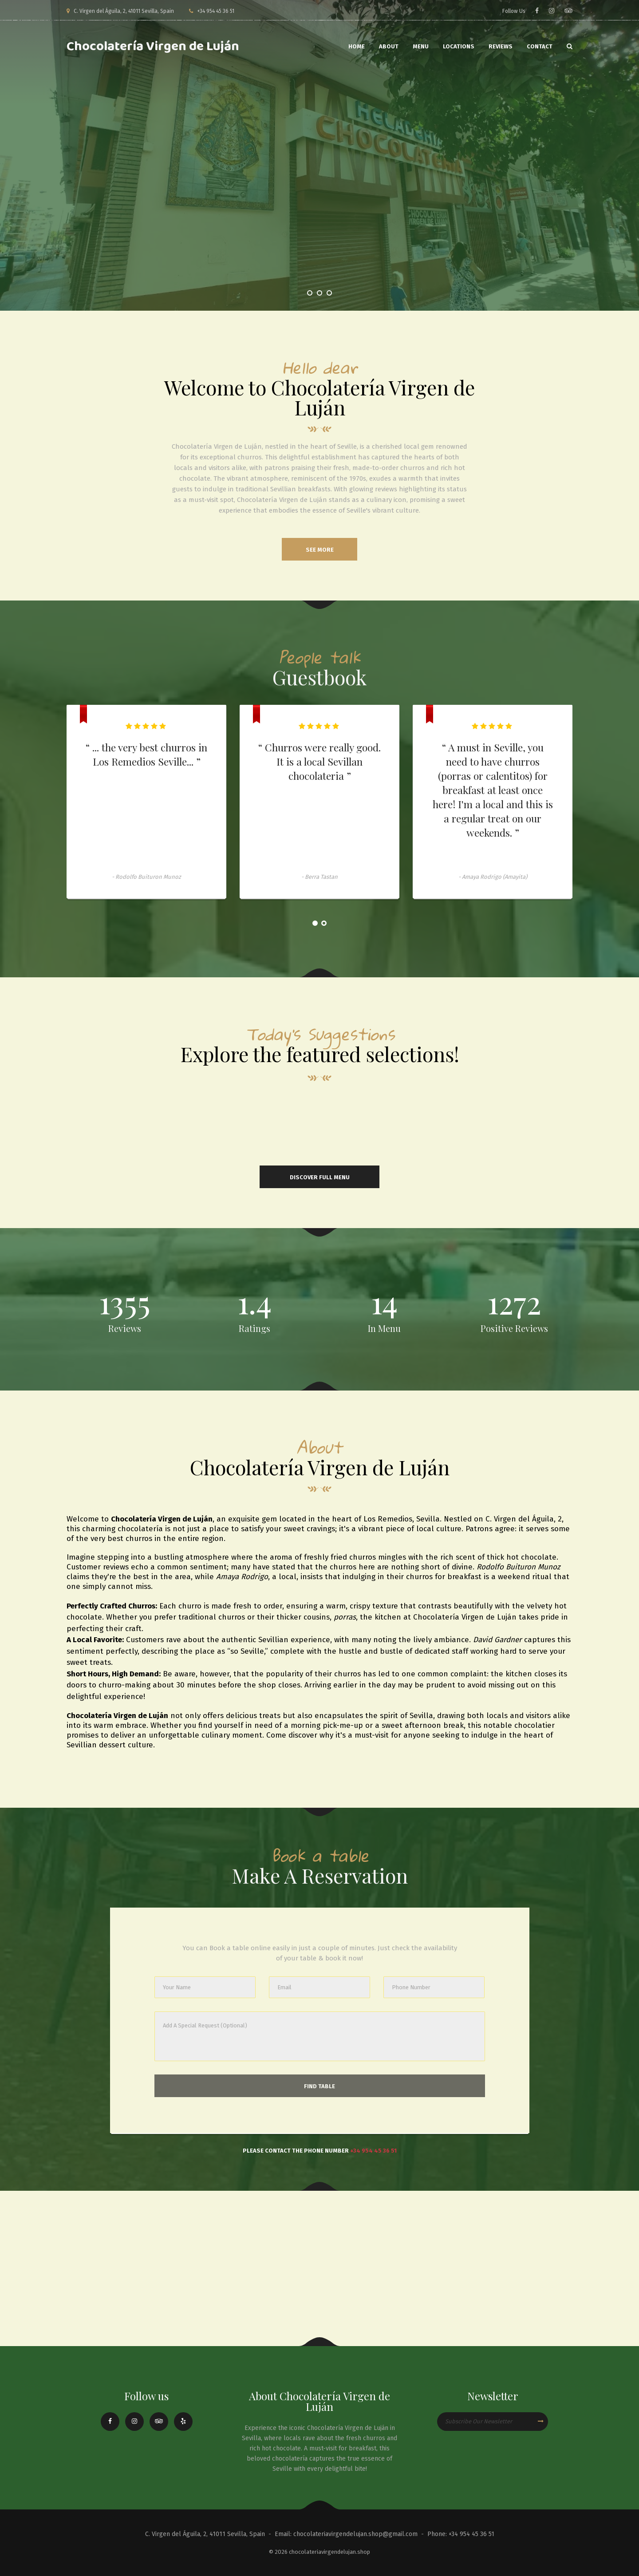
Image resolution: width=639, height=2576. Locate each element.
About (388, 46)
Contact (539, 46)
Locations (458, 46)
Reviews (501, 46)
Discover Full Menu (320, 1177)
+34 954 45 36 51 (373, 2150)
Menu (421, 46)
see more (320, 549)
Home (356, 46)
